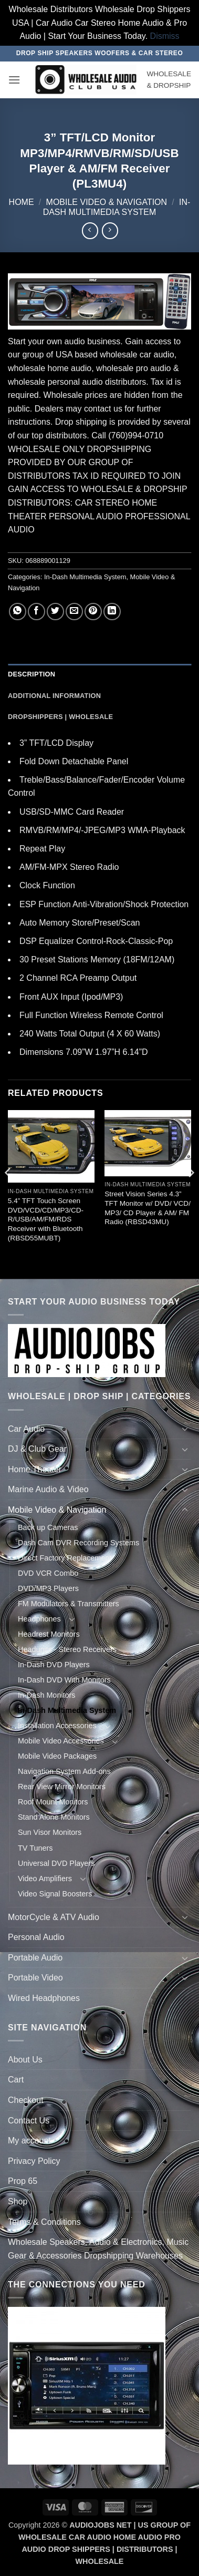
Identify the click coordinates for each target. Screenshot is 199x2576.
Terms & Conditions (44, 2222)
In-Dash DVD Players (54, 1664)
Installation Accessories (57, 1725)
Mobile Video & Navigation (106, 202)
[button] (14, 80)
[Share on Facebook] (36, 611)
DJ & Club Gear (37, 1448)
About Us (25, 2059)
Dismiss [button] (165, 36)
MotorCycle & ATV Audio (53, 1917)
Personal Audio (36, 1937)
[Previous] (8, 1193)
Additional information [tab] (54, 696)
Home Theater (34, 1469)
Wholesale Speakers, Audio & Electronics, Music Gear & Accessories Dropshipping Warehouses (98, 2249)
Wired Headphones (44, 1998)
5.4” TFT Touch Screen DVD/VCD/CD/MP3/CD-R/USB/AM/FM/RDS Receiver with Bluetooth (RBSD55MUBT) (45, 1219)
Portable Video (35, 1977)
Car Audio (26, 1428)
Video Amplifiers (45, 1878)
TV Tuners (35, 1848)
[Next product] (90, 230)
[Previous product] (110, 230)
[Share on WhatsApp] (17, 611)
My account (29, 2140)
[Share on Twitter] (55, 611)
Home (21, 202)
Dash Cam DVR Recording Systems (78, 1542)
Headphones (39, 1619)
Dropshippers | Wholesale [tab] (60, 717)
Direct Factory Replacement (64, 1558)
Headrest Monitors (49, 1634)
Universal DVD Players (56, 1863)
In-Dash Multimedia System (85, 577)
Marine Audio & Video (48, 1489)
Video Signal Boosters (55, 1894)
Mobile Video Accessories (61, 1741)
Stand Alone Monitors (54, 1817)
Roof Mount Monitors (53, 1802)
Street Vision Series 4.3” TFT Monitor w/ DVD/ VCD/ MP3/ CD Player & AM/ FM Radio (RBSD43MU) (147, 1208)
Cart (16, 2079)
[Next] (190, 1193)
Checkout (26, 2100)
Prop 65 (22, 2181)
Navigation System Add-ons (64, 1771)
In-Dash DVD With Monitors (64, 1680)
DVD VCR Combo (48, 1573)
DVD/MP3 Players (48, 1588)
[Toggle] (185, 1428)
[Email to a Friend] (74, 611)
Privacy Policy (34, 2161)
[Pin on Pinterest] (93, 611)
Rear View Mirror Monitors (62, 1786)
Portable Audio (35, 1957)
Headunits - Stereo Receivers (67, 1649)
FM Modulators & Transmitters (68, 1603)
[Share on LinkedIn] (112, 611)
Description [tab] (31, 674)
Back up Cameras (48, 1527)
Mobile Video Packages (57, 1756)
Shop (17, 2201)
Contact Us (28, 2120)
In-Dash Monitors (47, 1695)
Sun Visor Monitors (49, 1832)
